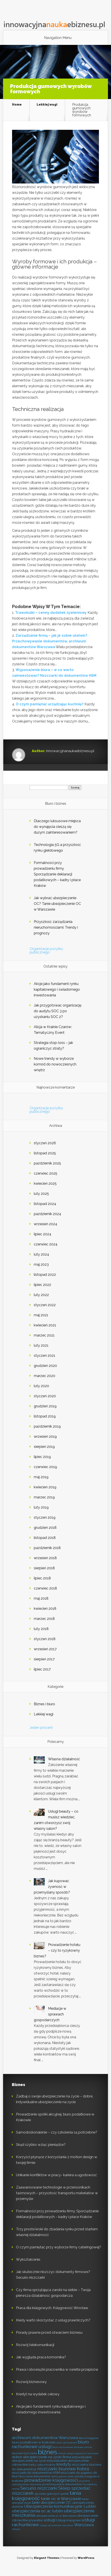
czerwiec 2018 (45, 1595)
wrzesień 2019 (45, 1443)
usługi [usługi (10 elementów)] (49, 2527)
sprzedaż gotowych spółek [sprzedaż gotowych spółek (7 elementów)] (51, 2501)
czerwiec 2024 (45, 1251)
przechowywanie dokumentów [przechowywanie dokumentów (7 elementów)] (62, 2491)
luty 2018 (41, 1636)
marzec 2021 (44, 1342)
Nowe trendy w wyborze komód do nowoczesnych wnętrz (55, 1071)
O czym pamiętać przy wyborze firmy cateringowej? (58, 2254)
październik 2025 (47, 1170)
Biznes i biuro (44, 1711)
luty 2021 (41, 1352)
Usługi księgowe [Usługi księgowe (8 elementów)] (68, 2527)
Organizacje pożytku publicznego (46, 957)
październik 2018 (47, 1555)
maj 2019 (41, 1484)
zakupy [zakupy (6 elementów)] (16, 2536)
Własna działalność (64, 1766)
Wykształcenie (28, 2266)
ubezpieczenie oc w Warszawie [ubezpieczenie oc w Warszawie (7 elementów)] (56, 2523)
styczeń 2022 (45, 1312)
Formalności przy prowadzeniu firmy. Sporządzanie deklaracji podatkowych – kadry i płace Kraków (57, 881)
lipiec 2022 (42, 1292)
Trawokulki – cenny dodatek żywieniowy (51, 620)
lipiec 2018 (42, 1585)
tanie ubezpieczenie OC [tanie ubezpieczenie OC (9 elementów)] (52, 2509)
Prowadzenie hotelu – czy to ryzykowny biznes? (57, 1957)
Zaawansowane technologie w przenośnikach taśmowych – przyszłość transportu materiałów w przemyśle (57, 2200)
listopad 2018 (45, 1545)
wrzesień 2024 (45, 1231)
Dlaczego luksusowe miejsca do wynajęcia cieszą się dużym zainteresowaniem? (57, 834)
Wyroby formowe (34, 268)
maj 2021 (41, 1322)
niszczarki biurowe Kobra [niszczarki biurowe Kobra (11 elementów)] (63, 2476)
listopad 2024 (45, 1211)
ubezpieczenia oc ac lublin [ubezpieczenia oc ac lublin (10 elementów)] (37, 2518)
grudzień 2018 (45, 1535)
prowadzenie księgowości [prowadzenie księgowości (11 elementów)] (51, 2487)
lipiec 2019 (42, 1464)
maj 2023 (41, 1271)
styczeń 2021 (44, 1362)
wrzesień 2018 (45, 1565)
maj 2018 (41, 1605)
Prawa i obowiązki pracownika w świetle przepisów (57, 2376)
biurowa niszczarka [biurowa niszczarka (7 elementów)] (24, 2460)
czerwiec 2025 (45, 1180)
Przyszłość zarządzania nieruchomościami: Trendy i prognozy (56, 934)
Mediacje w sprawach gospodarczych (50, 2021)
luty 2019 (41, 1514)
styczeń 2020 (45, 1403)
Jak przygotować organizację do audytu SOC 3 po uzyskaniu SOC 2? (57, 1018)
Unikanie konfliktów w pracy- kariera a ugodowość (56, 2182)
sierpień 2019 (44, 1454)
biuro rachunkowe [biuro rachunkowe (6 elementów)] (66, 2449)
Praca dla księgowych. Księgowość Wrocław (52, 2315)
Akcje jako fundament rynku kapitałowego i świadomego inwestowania (57, 996)
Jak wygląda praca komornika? (41, 2364)
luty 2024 (41, 1261)
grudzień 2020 (45, 1373)
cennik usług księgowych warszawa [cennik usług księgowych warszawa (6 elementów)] (78, 2460)
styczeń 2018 (45, 1646)
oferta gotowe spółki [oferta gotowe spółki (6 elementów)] (62, 2483)
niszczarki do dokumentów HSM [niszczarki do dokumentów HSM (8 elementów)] (36, 2480)
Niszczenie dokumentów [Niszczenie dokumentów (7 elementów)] (34, 2483)
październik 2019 (47, 1433)
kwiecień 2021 (45, 1332)
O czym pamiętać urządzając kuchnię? (50, 711)
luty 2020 (41, 1393)
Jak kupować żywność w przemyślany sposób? (52, 1893)
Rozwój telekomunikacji (35, 2352)
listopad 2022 (45, 1282)
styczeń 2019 (45, 1524)
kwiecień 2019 (45, 1494)
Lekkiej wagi (47, 104)
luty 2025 (41, 1201)
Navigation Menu (58, 38)
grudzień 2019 (45, 1413)
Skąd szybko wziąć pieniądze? (41, 2152)
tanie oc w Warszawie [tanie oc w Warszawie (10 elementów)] (61, 2505)
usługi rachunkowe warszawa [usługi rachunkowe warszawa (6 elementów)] (56, 2532)
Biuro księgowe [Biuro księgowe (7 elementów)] (88, 2445)
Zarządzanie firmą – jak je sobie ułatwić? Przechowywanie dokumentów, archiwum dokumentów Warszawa (49, 648)
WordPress (86, 2565)
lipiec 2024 (42, 1241)
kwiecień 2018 (45, 1615)
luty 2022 (41, 1302)
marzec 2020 (44, 1383)
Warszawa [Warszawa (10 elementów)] (84, 2532)
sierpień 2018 (44, 1575)
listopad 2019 (45, 1423)
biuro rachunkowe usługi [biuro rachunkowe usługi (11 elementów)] (50, 2451)
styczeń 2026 (45, 1150)
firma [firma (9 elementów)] (67, 2464)
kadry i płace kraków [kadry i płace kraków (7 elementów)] (42, 2471)
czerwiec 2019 (45, 1474)
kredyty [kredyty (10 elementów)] (63, 2471)
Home (17, 104)
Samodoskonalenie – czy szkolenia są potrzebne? (56, 2139)
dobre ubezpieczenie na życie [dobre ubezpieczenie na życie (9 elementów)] (37, 2464)
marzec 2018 (44, 1626)
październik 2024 (47, 1221)
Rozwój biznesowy (31, 2389)
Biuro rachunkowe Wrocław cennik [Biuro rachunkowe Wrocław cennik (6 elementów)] (72, 2454)
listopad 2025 (45, 1160)
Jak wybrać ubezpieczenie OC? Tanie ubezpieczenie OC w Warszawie (57, 911)
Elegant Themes (46, 2565)
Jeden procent (41, 1735)
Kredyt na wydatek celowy (37, 2401)
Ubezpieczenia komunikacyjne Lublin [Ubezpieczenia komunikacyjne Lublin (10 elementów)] (60, 2513)
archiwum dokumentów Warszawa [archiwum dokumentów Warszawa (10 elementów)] (45, 2444)
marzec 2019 (44, 1504)
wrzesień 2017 (45, 1656)
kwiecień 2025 (45, 1190)
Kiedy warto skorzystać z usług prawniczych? (53, 2327)
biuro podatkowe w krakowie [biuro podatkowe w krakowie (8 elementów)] (34, 2449)
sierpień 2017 (44, 1666)
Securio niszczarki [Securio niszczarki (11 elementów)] (38, 2495)
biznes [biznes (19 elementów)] (47, 2459)
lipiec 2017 (42, 1676)
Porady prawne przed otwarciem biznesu (49, 2340)
